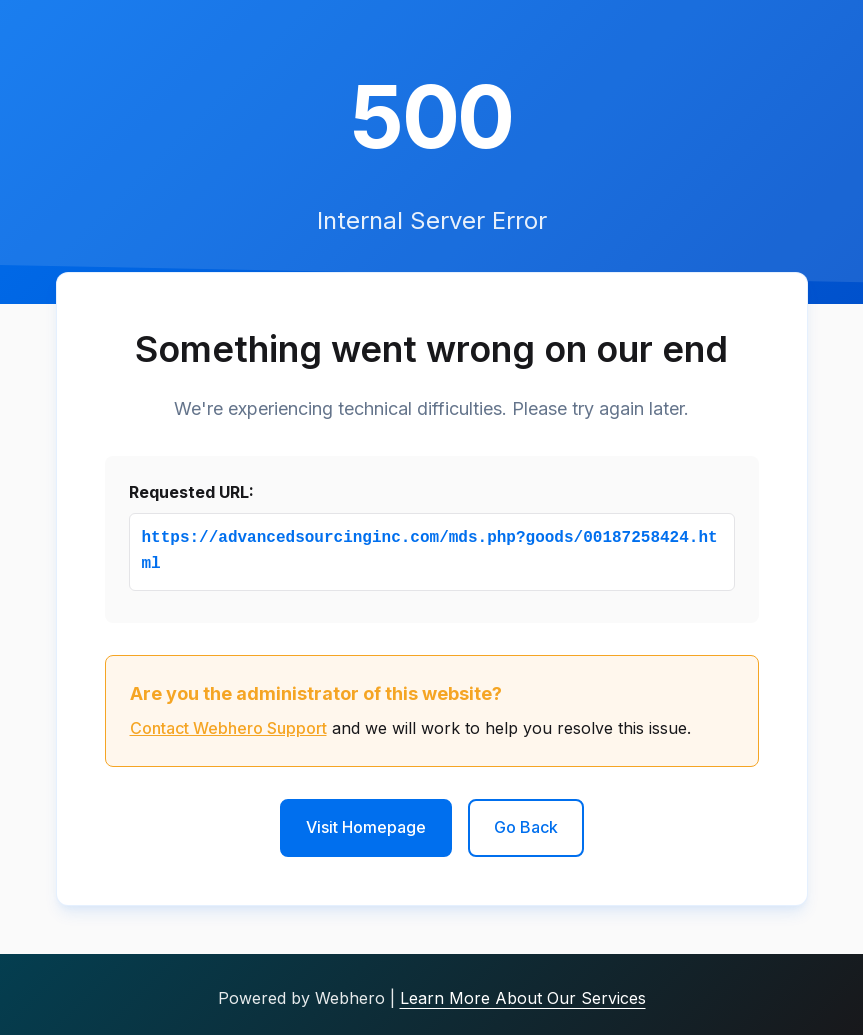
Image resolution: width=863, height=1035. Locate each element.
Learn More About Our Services (523, 998)
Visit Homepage (366, 827)
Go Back (526, 827)
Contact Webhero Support (228, 728)
